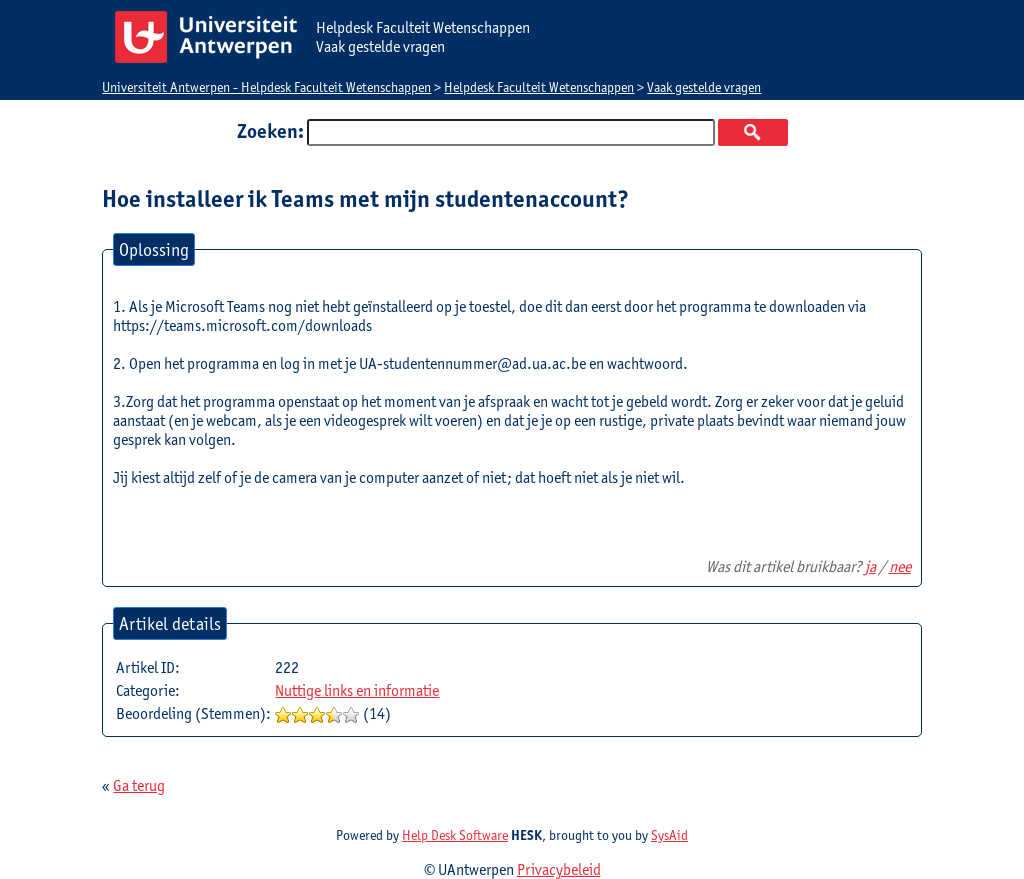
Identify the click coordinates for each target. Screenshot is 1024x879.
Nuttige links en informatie (357, 690)
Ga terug (139, 785)
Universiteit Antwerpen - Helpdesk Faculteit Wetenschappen (266, 87)
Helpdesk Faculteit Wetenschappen (539, 87)
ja (870, 566)
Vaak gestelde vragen (704, 87)
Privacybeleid (559, 869)
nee (900, 566)
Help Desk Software (455, 835)
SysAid (669, 835)
